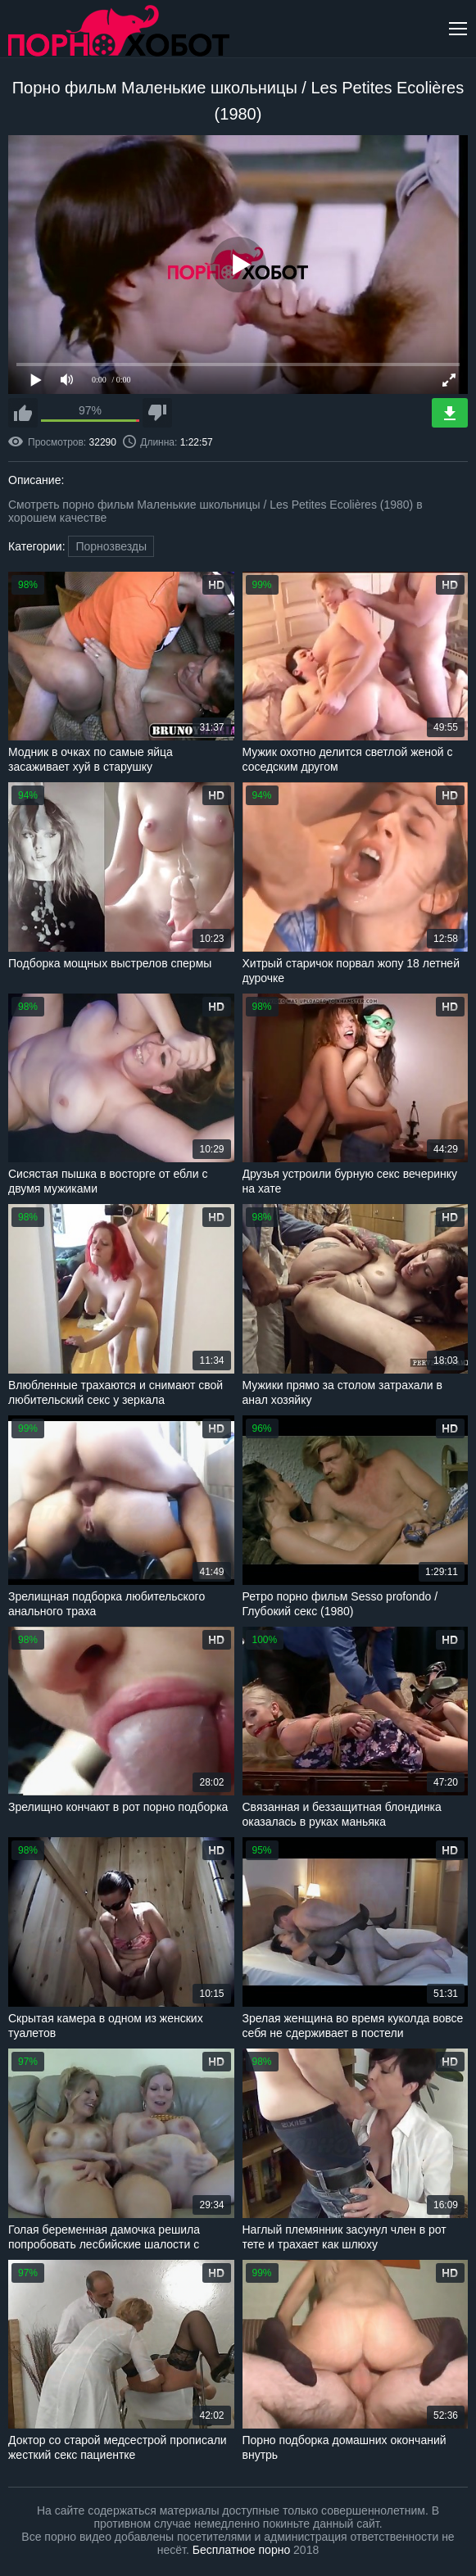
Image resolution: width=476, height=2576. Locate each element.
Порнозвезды (111, 546)
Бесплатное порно (241, 2549)
